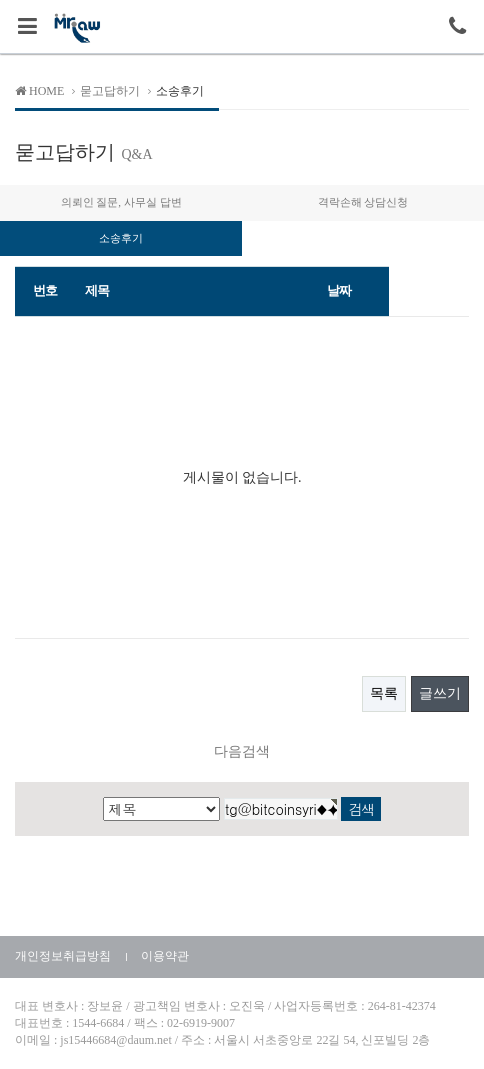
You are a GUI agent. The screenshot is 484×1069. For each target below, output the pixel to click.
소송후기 (121, 238)
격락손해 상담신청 (363, 202)
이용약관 (165, 956)
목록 (384, 693)
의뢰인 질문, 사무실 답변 (121, 202)
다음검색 (242, 751)
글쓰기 (440, 693)
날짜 (338, 290)
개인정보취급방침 (63, 956)
